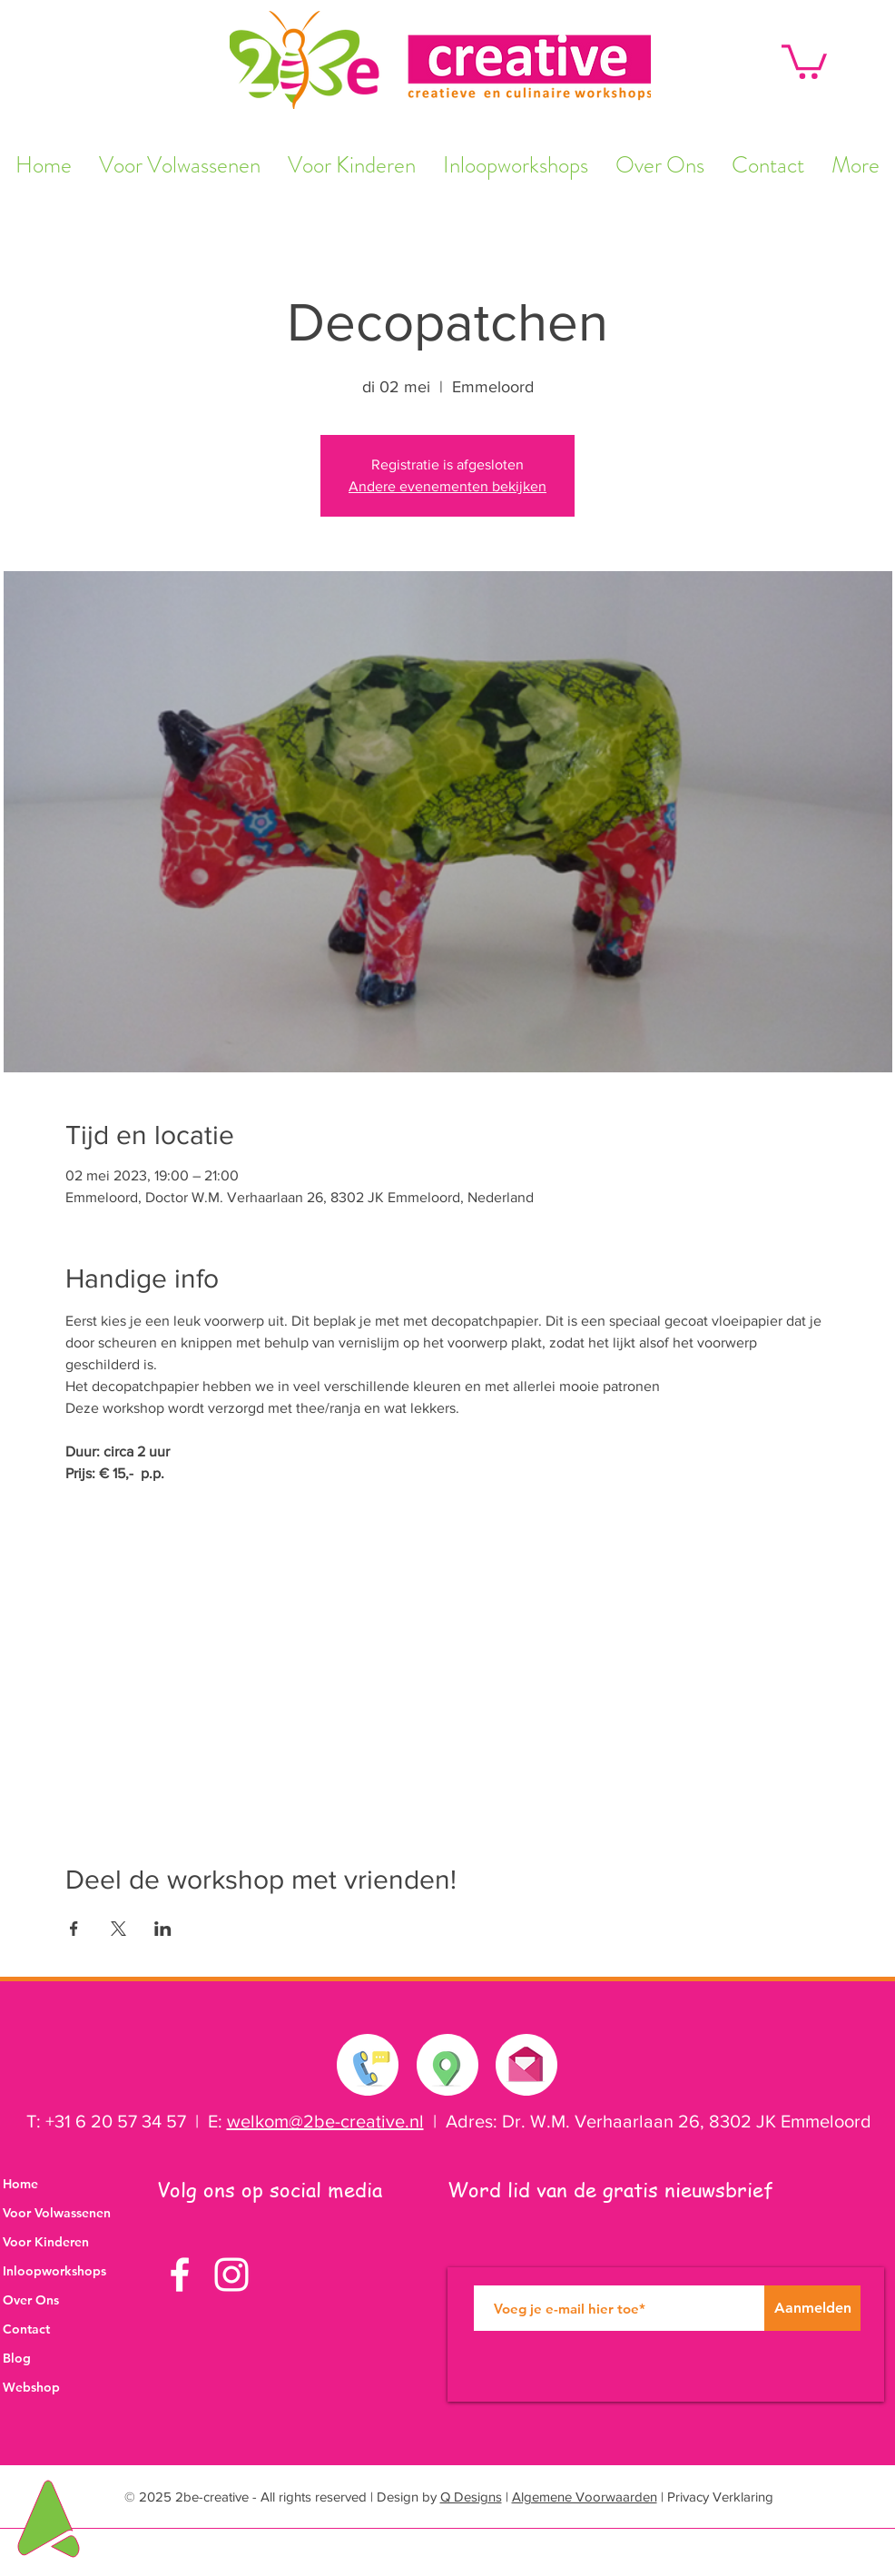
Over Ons (31, 2300)
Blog (17, 2358)
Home (20, 2184)
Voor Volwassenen (57, 2213)
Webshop (31, 2387)
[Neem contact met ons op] (368, 2064)
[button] (804, 60)
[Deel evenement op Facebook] (74, 1928)
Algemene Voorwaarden (584, 2496)
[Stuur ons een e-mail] (525, 2060)
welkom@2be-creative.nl (325, 2121)
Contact (26, 2329)
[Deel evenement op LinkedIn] (163, 1928)
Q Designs (471, 2496)
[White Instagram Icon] (231, 2274)
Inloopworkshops (54, 2271)
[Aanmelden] (812, 2308)
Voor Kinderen (46, 2242)
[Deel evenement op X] (118, 1928)
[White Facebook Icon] (179, 2274)
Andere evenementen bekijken (447, 486)
